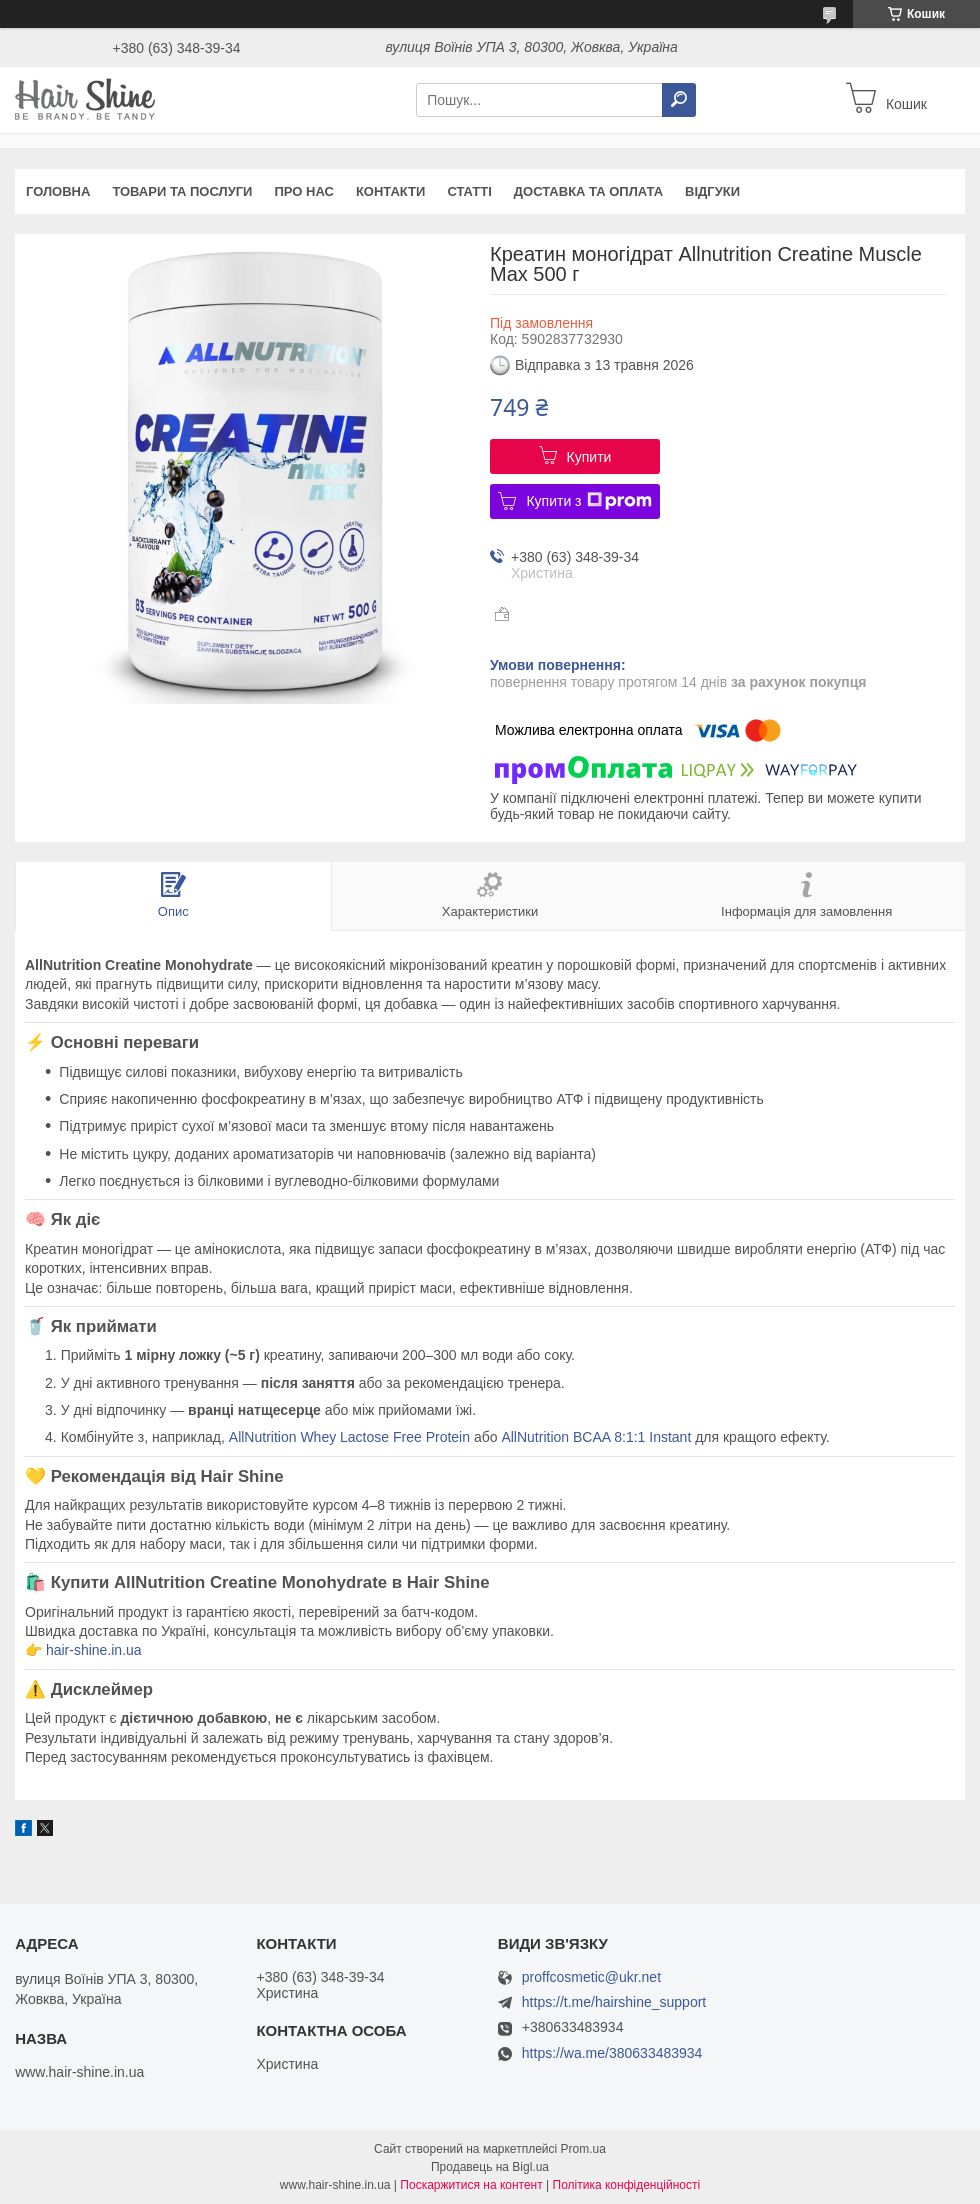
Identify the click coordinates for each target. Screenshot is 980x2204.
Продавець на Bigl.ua (490, 2167)
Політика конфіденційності (627, 2185)
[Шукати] (679, 100)
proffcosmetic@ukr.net (591, 1977)
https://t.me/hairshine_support (614, 2002)
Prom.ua (583, 2149)
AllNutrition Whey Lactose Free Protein (349, 1437)
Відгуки (712, 191)
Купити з (588, 501)
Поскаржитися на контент (471, 2185)
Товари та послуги (182, 191)
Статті (469, 191)
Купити (589, 457)
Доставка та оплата (588, 191)
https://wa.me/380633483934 (612, 2053)
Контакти (391, 191)
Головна (58, 191)
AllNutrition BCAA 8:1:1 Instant (596, 1437)
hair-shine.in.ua (94, 1650)
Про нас (303, 191)
